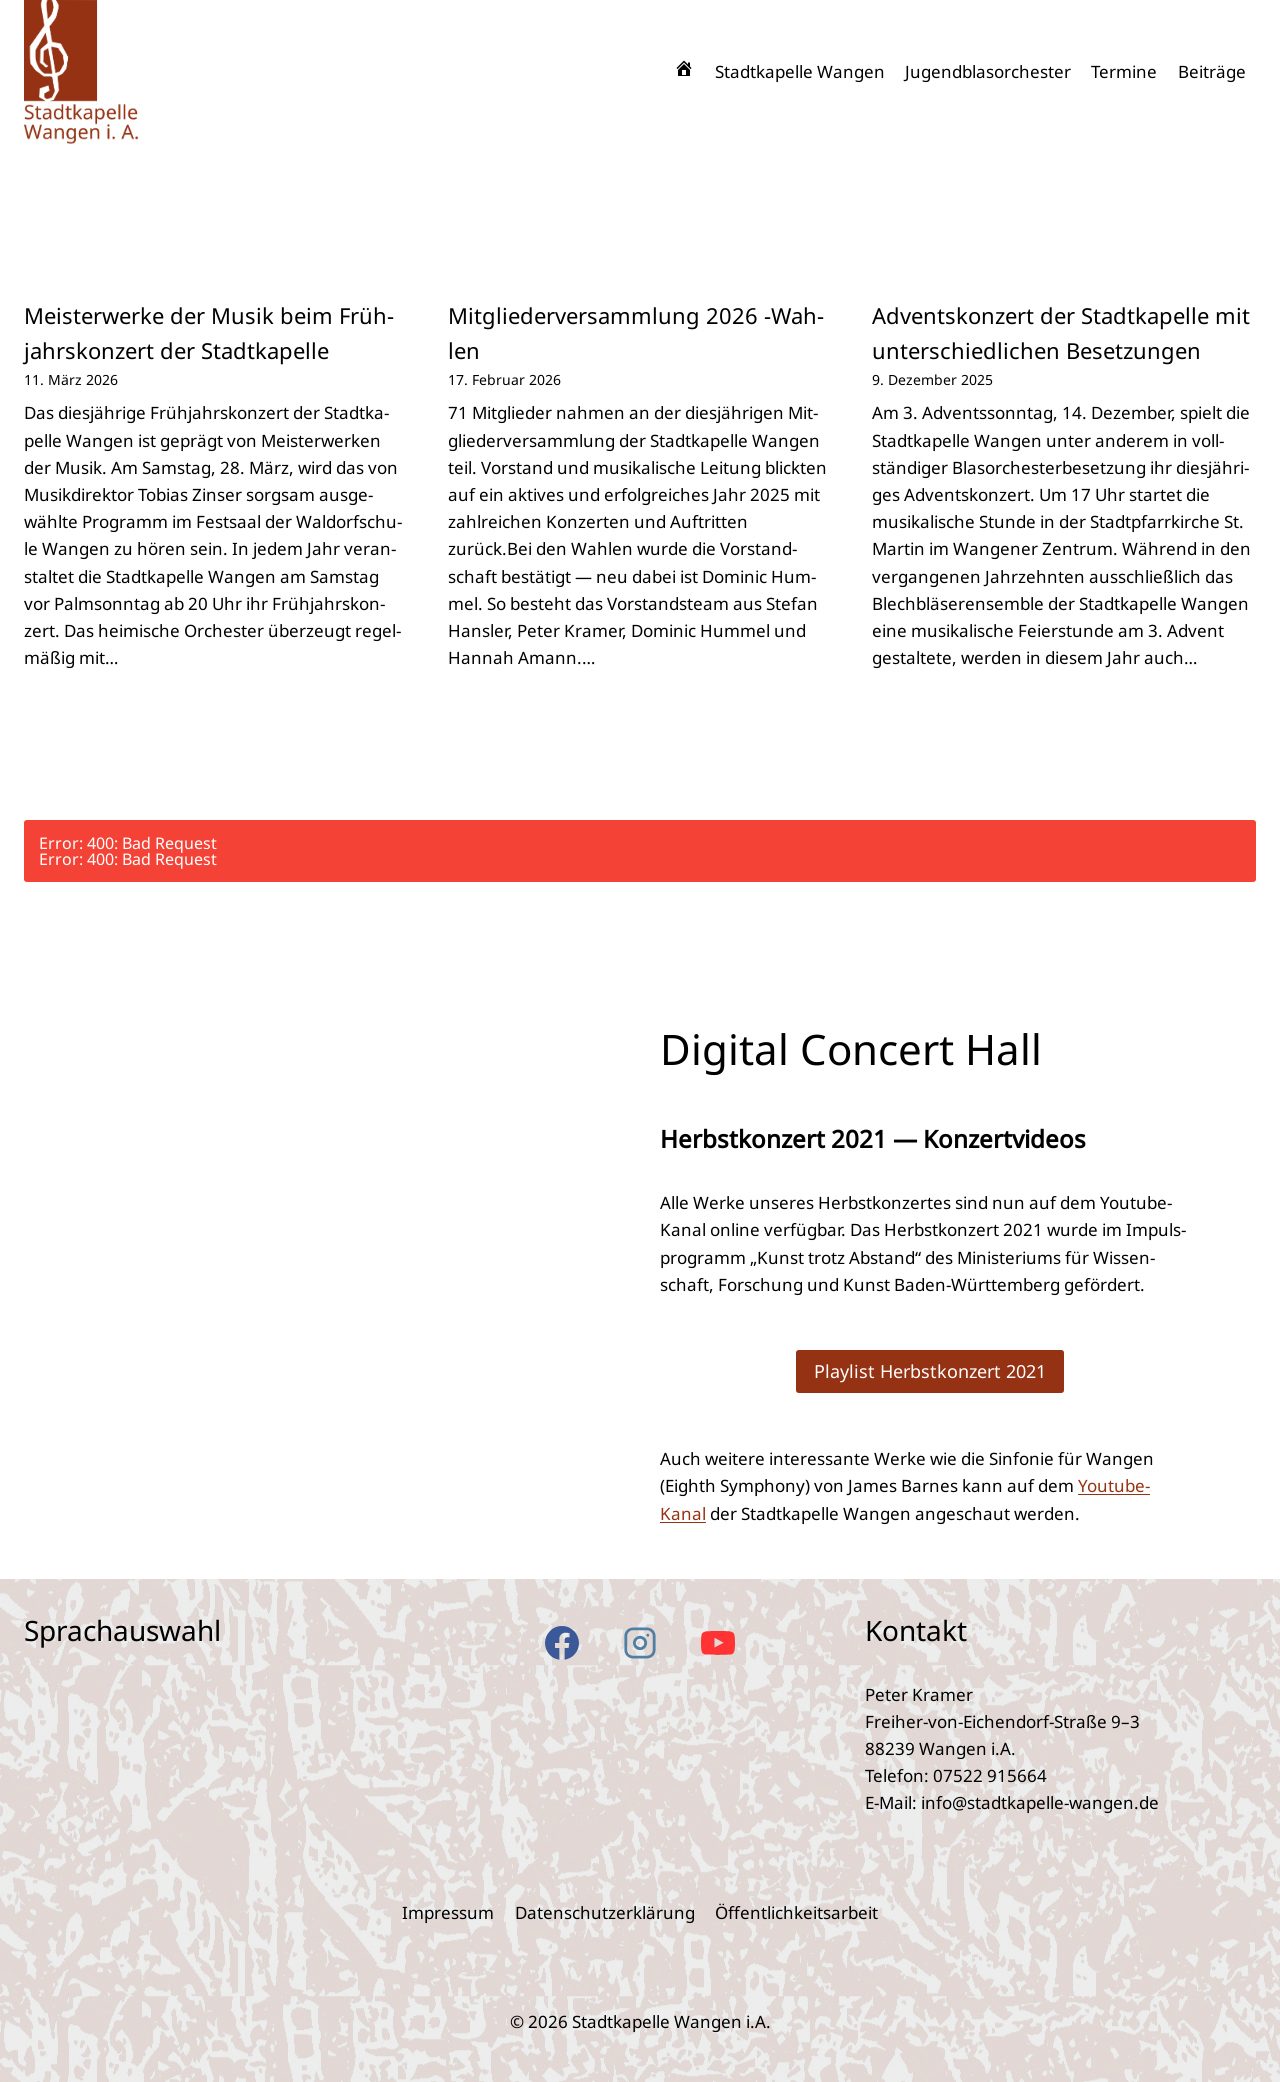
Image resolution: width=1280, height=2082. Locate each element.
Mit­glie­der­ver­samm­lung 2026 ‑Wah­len (636, 332)
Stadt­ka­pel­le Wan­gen (800, 71)
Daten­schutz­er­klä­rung (605, 1912)
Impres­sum (448, 1912)
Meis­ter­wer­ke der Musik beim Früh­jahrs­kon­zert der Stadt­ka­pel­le (209, 332)
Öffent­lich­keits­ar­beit (796, 1912)
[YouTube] (718, 1643)
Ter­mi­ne (1124, 71)
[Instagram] (640, 1643)
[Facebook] (562, 1643)
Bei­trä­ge (1212, 71)
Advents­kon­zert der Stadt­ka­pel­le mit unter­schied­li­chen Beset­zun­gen (1061, 332)
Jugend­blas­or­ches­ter (988, 71)
